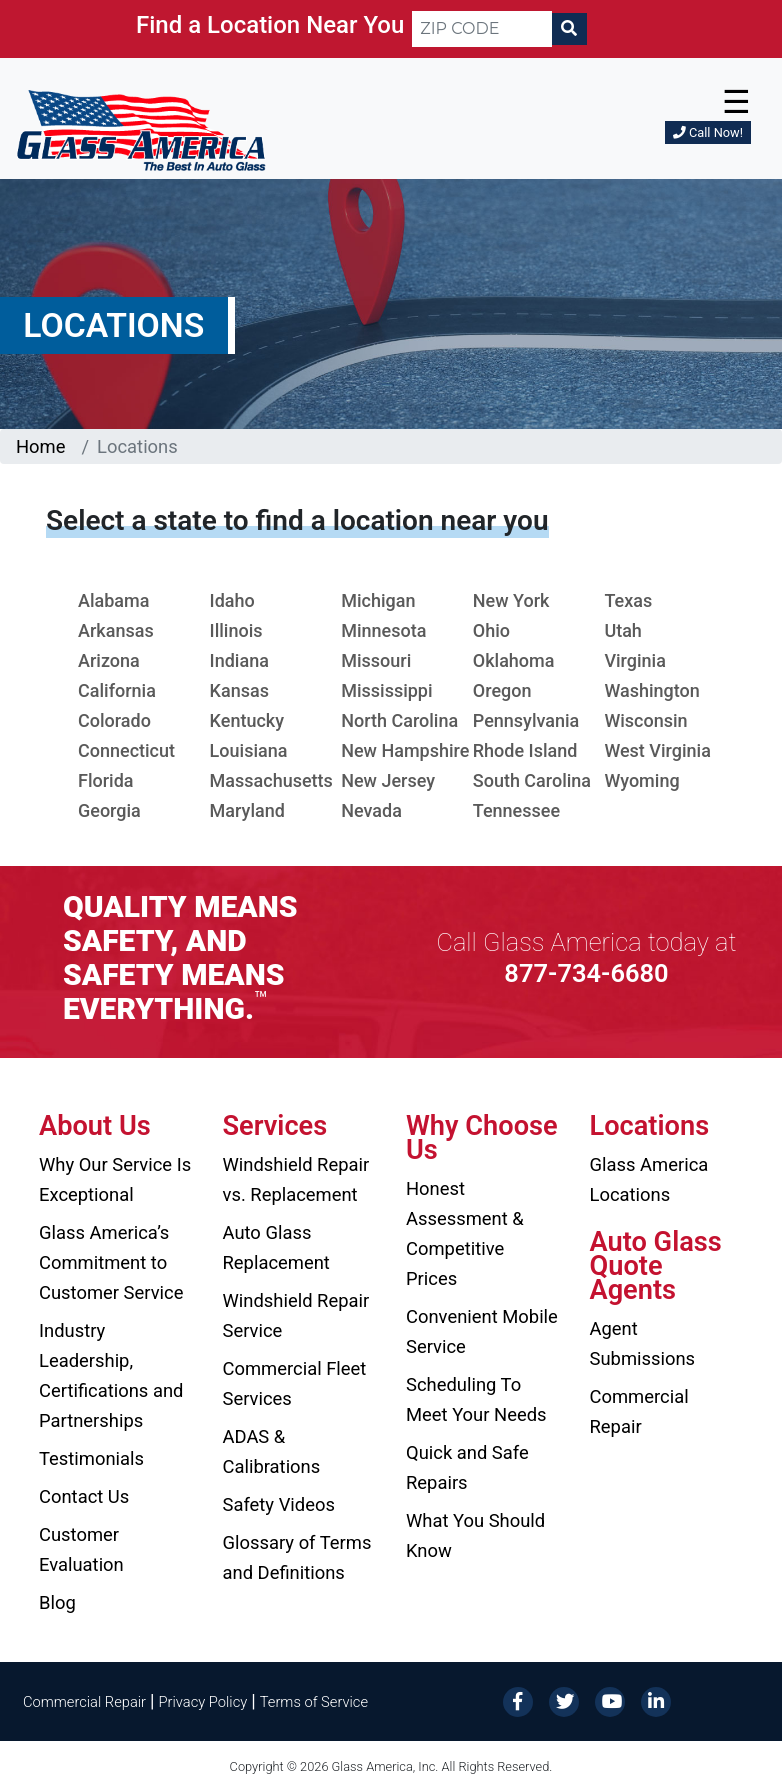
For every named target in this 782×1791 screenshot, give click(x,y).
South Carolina (532, 780)
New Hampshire (405, 750)
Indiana (239, 660)
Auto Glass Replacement (276, 1247)
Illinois (236, 630)
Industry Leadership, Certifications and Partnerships (111, 1375)
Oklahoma (514, 660)
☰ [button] (736, 102)
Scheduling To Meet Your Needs (476, 1399)
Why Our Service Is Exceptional (115, 1179)
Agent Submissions (643, 1343)
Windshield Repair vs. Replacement (296, 1179)
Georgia (109, 810)
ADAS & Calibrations (272, 1451)
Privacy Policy (203, 1702)
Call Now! (708, 132)
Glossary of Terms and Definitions (297, 1557)
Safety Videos (279, 1504)
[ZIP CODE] (482, 29)
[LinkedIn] (656, 1700)
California (117, 690)
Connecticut (126, 750)
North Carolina (399, 720)
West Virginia (657, 750)
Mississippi (386, 690)
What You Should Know (475, 1535)
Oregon (502, 690)
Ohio (491, 630)
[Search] (569, 29)
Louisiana (249, 750)
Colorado (114, 720)
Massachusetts (271, 780)
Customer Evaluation (81, 1549)
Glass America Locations (649, 1179)
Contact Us (84, 1496)
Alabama (113, 600)
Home (41, 446)
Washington (651, 690)
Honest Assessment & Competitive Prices (465, 1233)
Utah (622, 630)
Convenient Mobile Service (482, 1331)
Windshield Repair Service (296, 1315)
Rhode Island (525, 750)
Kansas (239, 690)
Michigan (378, 600)
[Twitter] (564, 1700)
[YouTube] (610, 1700)
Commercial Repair (639, 1411)
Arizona (109, 660)
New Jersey (388, 780)
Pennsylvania (526, 720)
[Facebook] (518, 1700)
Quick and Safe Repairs (467, 1467)
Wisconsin (645, 720)
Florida (106, 780)
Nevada (371, 810)
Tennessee (516, 810)
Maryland (247, 810)
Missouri (376, 660)
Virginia (635, 660)
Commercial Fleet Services (295, 1383)
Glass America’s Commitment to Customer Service (111, 1262)
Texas (628, 600)
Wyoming (641, 780)
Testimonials (91, 1458)
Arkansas (116, 630)
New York (511, 600)
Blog (57, 1602)
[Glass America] (141, 129)
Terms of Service (314, 1702)
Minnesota (383, 630)
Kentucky (247, 720)
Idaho (232, 600)
